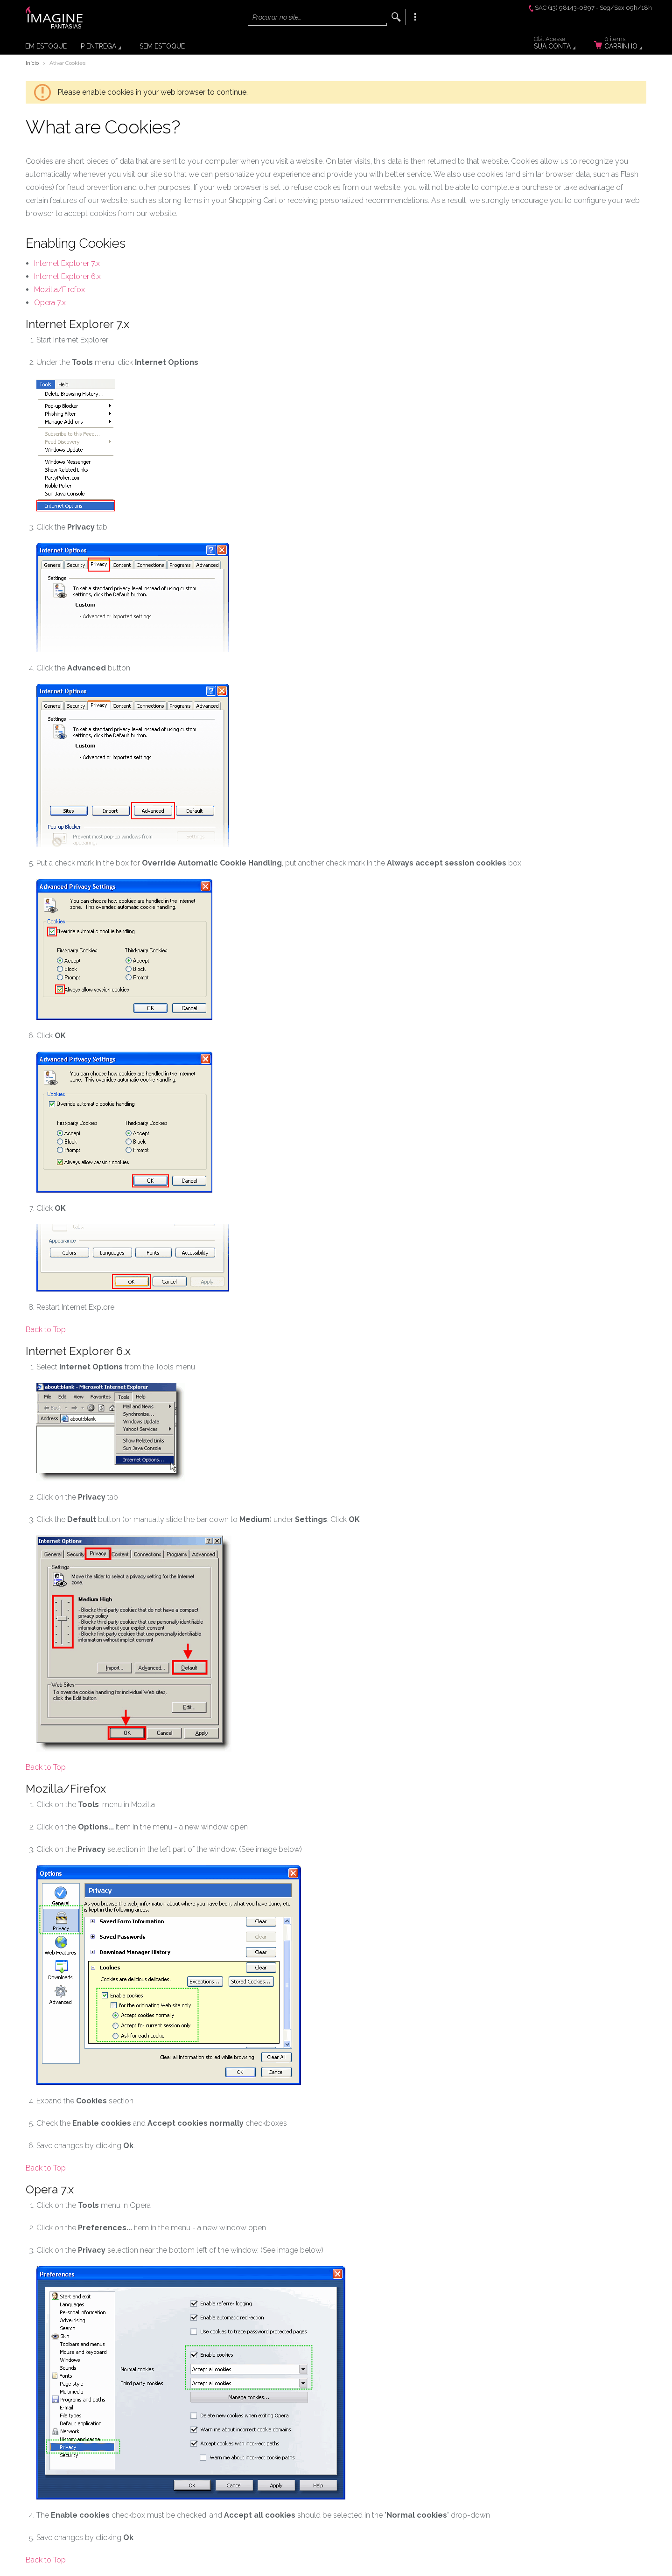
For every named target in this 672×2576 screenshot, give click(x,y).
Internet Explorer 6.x (67, 276)
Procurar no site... (276, 17)
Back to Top (46, 1329)
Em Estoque (46, 46)
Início (32, 63)
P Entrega (98, 46)
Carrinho (624, 44)
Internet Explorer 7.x (67, 263)
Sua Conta (560, 44)
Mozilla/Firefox (59, 289)
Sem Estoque (162, 46)
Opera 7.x (50, 302)
